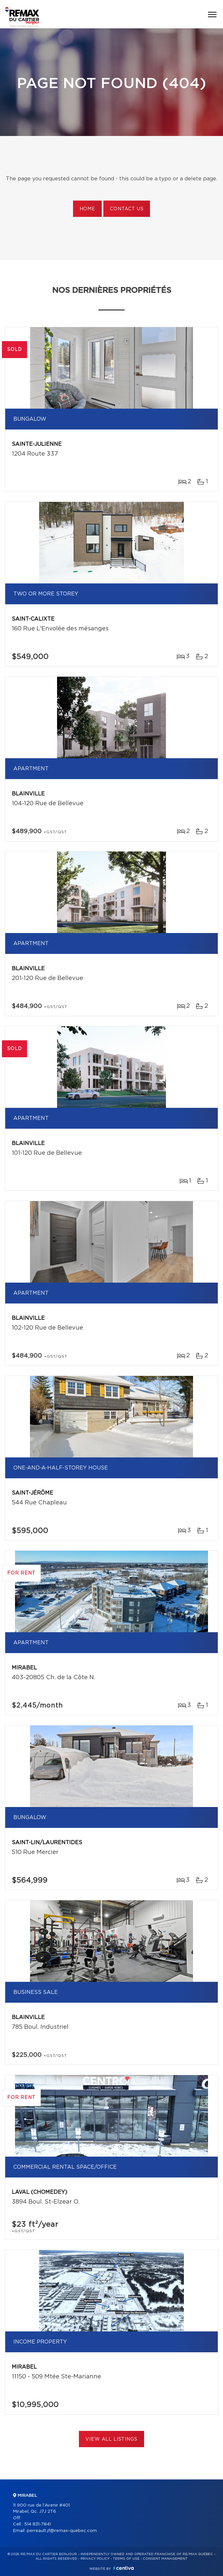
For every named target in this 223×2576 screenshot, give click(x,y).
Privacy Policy (95, 2558)
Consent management (165, 2558)
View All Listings (111, 2439)
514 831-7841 (37, 2524)
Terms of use (126, 2558)
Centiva (123, 2568)
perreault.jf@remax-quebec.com (62, 2531)
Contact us (126, 209)
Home (87, 209)
